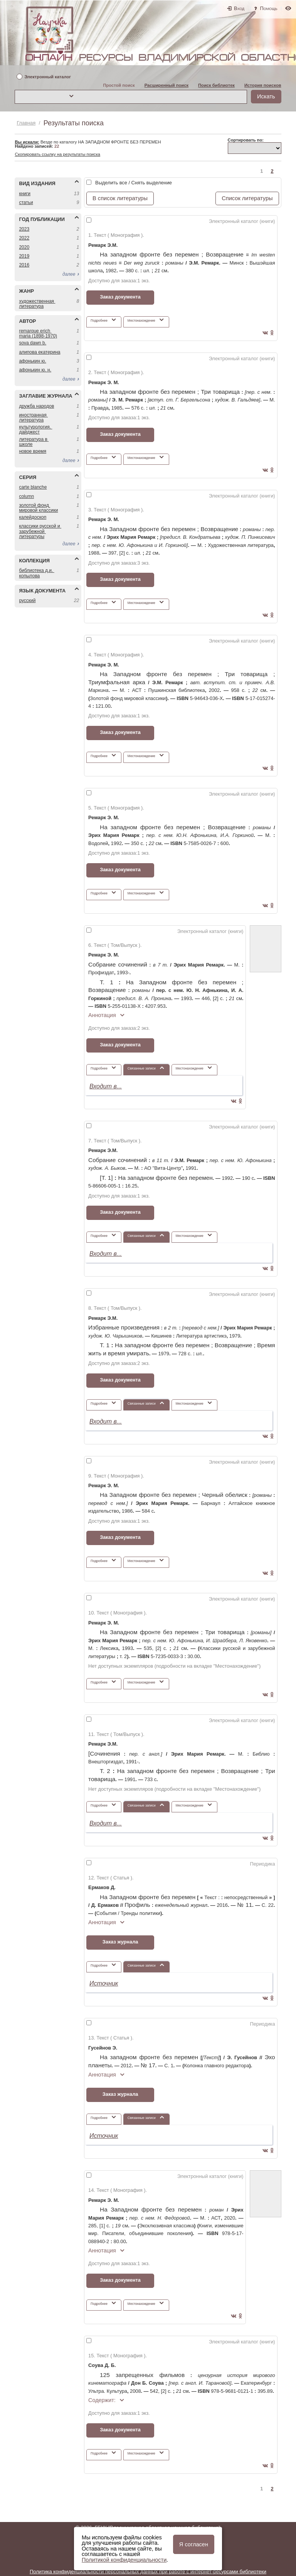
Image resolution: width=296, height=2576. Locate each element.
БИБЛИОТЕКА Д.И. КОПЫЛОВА (36, 573)
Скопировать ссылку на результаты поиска (57, 154)
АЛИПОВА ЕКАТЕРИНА (39, 352)
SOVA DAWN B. (32, 343)
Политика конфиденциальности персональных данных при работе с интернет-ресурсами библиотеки (148, 2571)
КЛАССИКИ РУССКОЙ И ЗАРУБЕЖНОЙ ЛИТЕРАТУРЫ (40, 531)
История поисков (262, 85)
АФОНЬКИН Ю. (32, 361)
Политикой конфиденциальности (124, 2560)
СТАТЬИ (26, 202)
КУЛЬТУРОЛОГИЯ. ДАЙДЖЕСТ (35, 429)
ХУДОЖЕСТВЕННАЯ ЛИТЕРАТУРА (37, 304)
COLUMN (26, 496)
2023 (24, 229)
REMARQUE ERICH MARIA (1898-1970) (38, 333)
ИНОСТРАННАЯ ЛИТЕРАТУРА (33, 417)
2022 (24, 238)
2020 (24, 247)
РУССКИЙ (27, 600)
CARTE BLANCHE (33, 487)
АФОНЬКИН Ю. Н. (35, 370)
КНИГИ (24, 193)
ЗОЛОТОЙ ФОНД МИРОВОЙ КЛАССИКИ (38, 508)
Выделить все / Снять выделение (133, 183)
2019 (24, 256)
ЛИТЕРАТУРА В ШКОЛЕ (34, 442)
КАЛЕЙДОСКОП (32, 517)
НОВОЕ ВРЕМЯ (32, 451)
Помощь (269, 8)
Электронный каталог (47, 77)
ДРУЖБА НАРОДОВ (36, 406)
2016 (24, 265)
